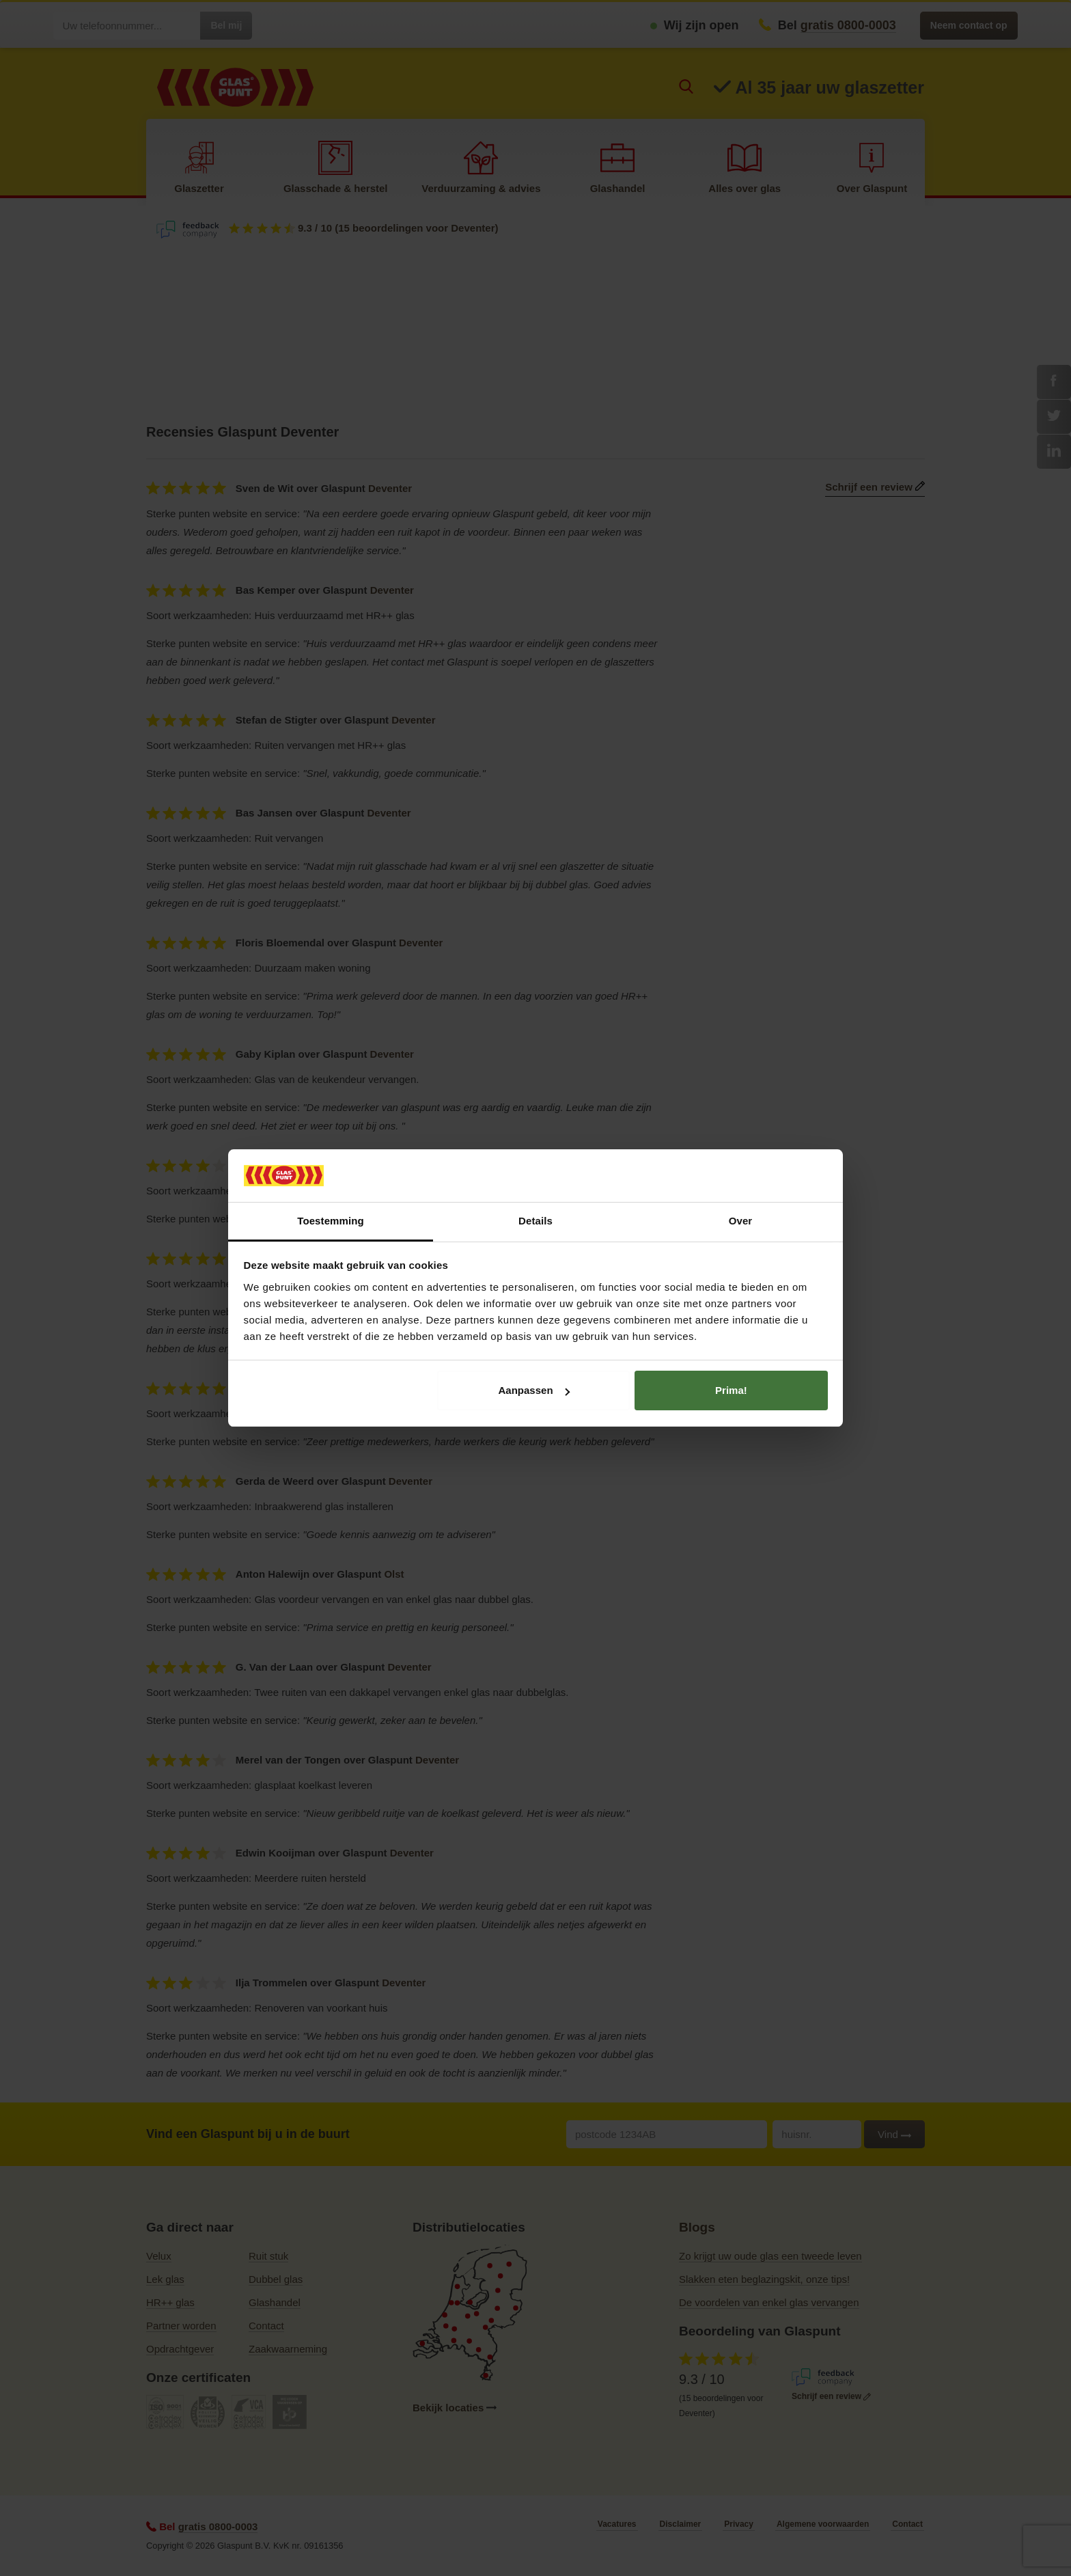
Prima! (731, 1390)
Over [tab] (741, 1221)
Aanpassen (534, 1390)
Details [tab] (535, 1221)
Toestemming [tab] (330, 1221)
